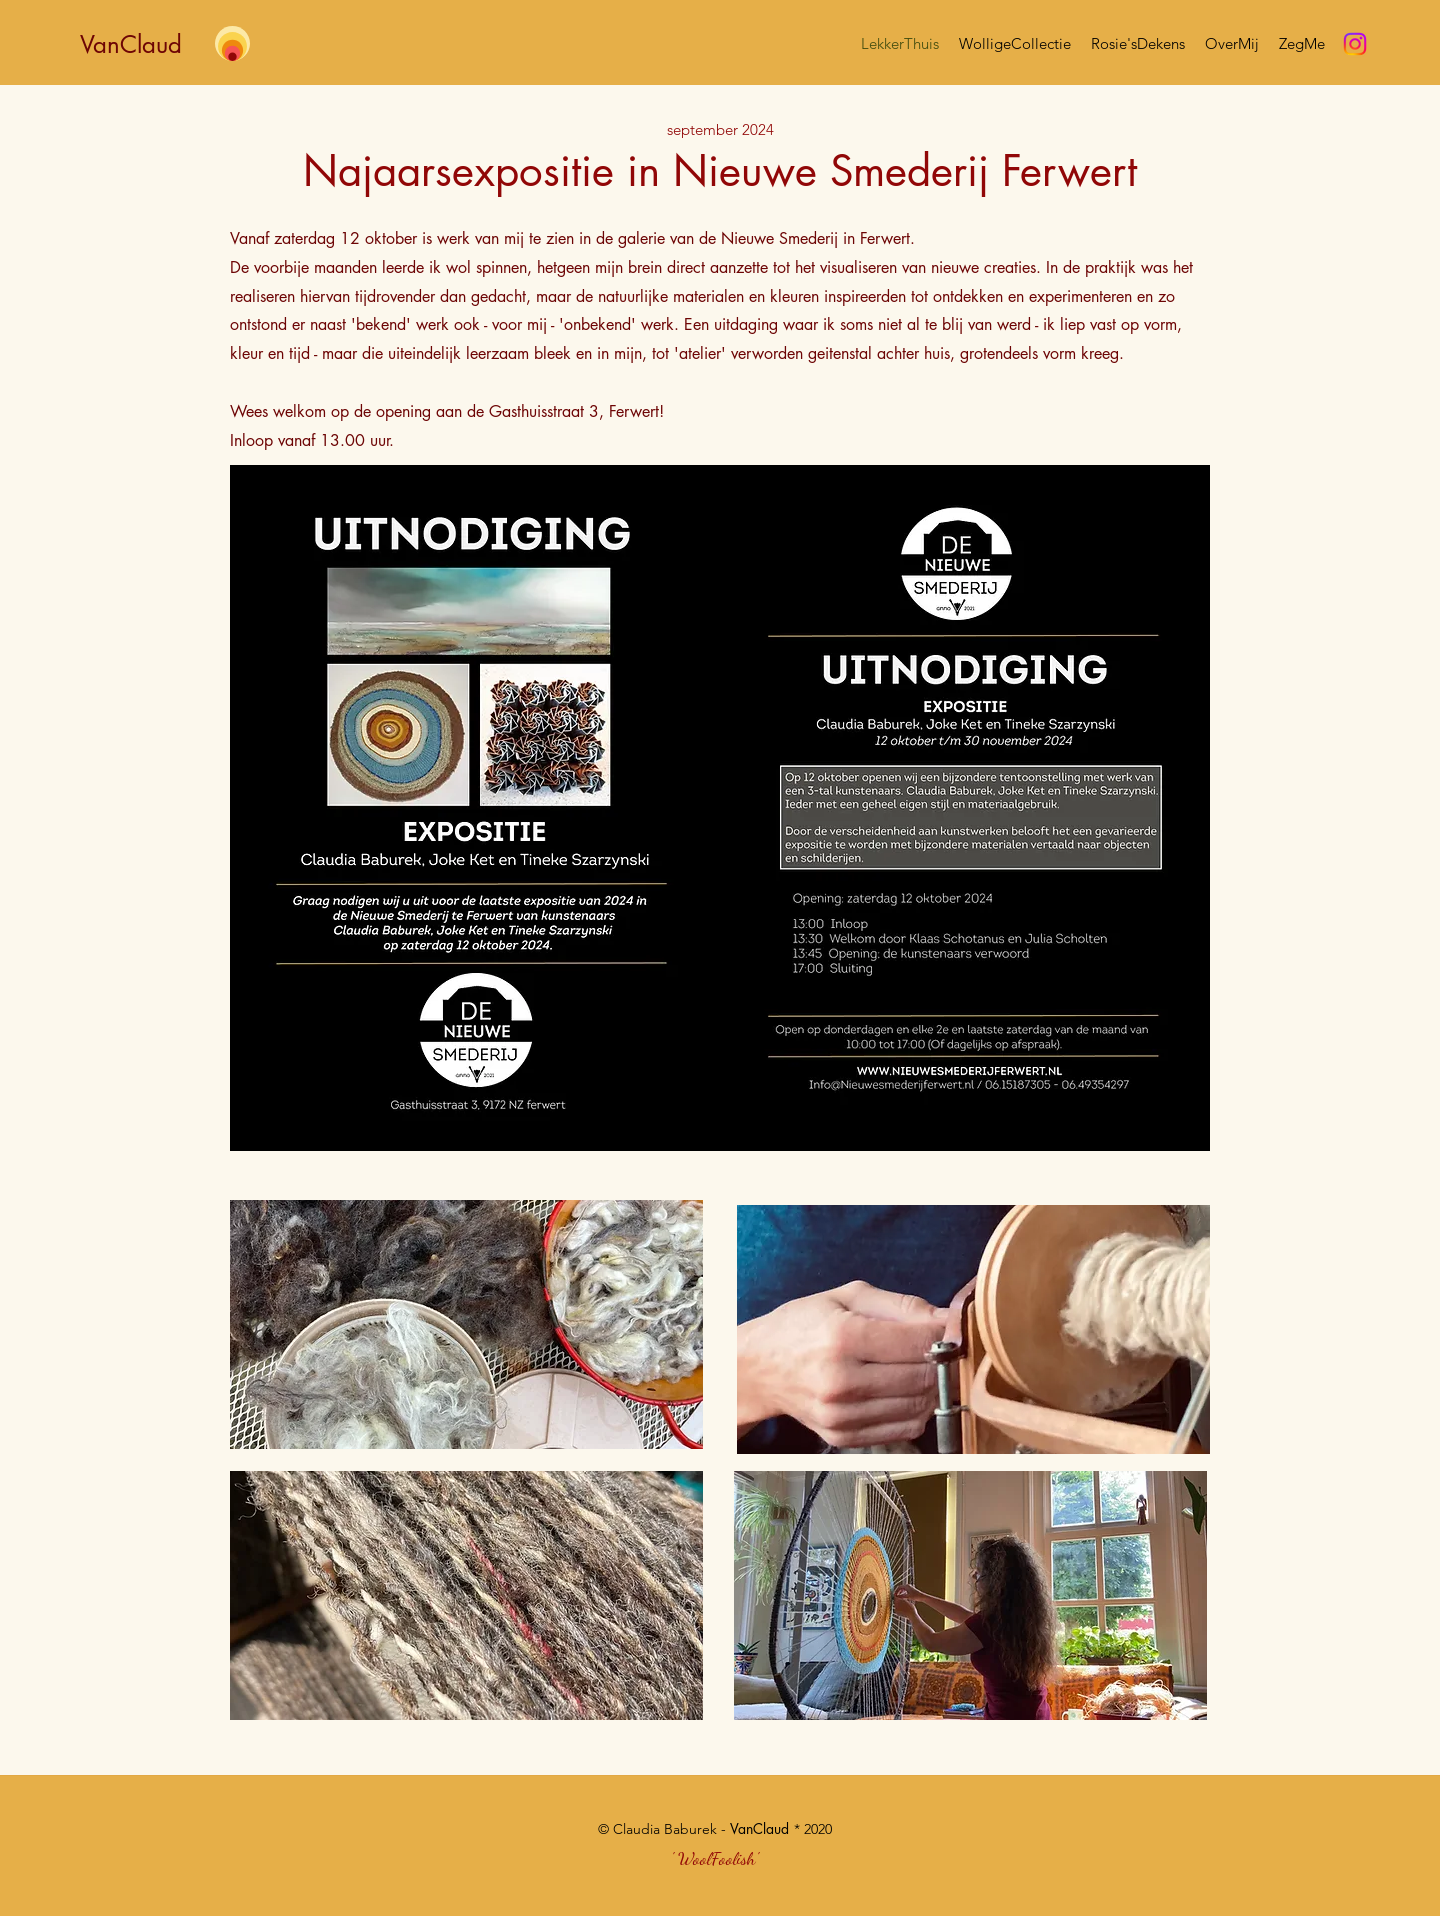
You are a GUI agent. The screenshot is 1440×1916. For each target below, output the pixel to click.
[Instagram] (1355, 44)
